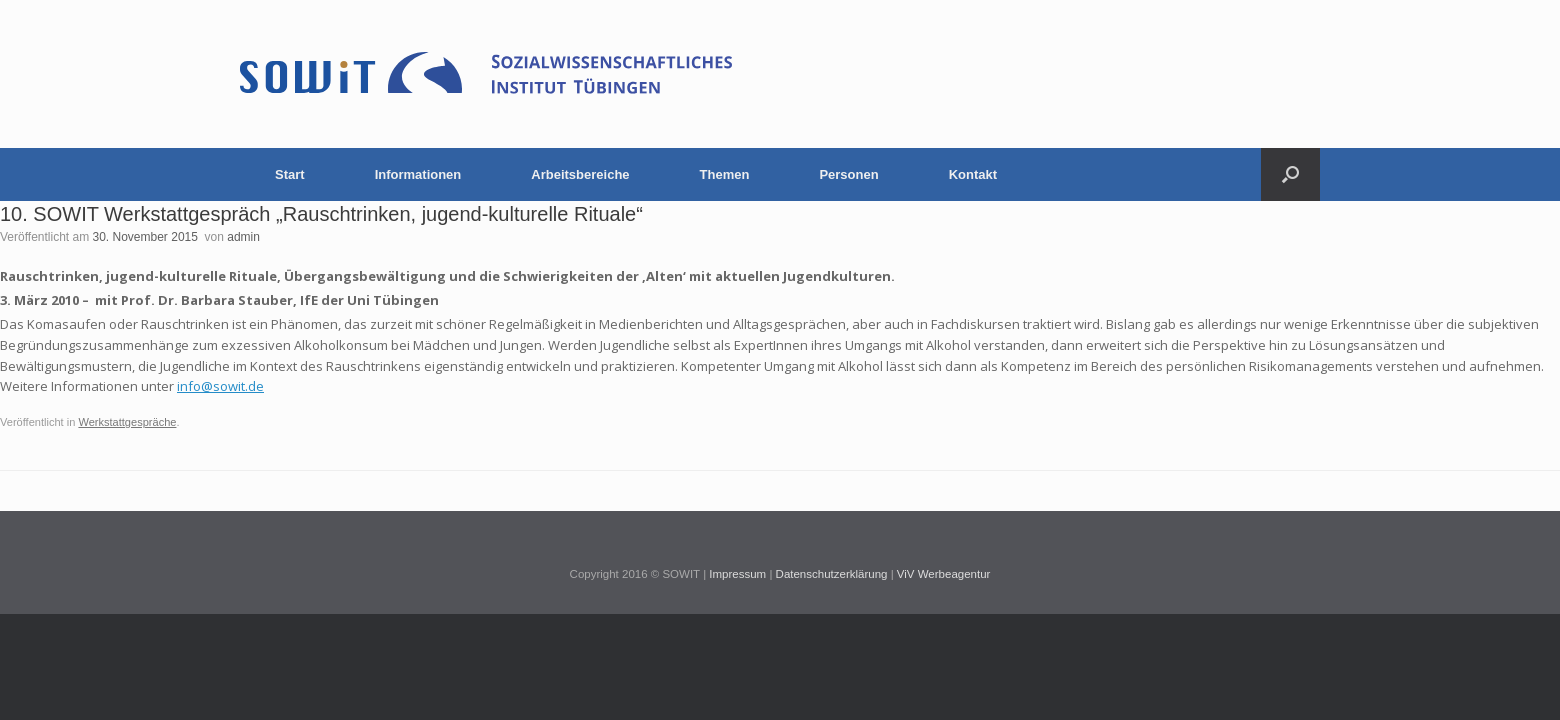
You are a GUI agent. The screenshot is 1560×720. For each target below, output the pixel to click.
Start (290, 174)
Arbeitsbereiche (580, 174)
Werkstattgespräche (127, 422)
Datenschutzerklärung (832, 574)
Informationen (418, 174)
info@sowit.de (220, 386)
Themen (725, 174)
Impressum (737, 574)
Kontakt (973, 174)
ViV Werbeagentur (944, 574)
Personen (848, 174)
